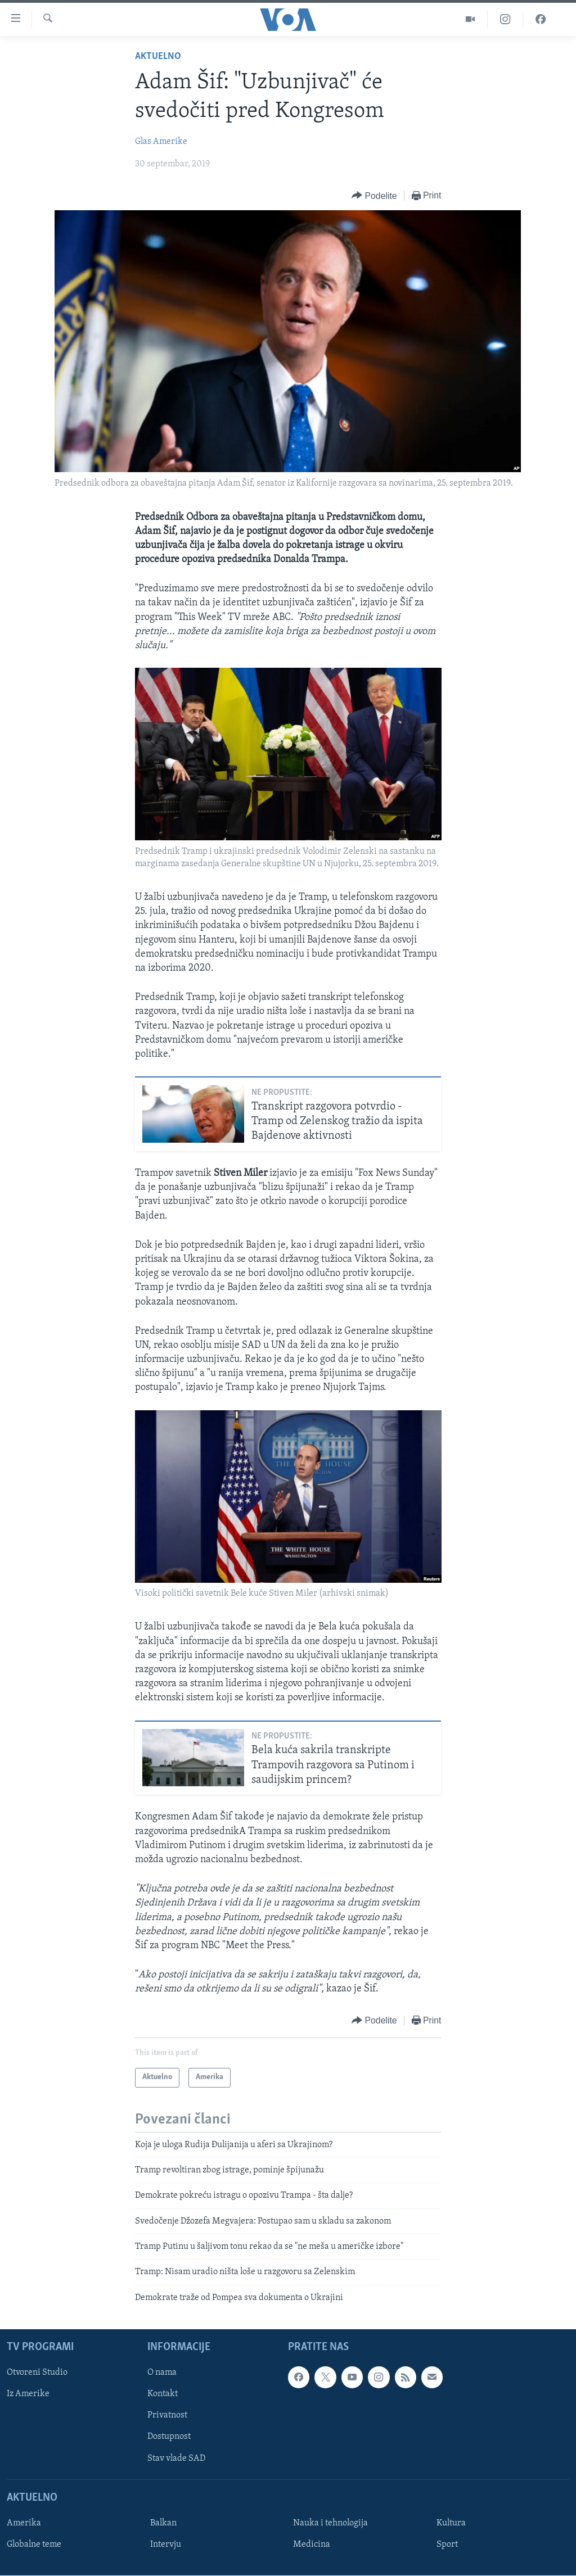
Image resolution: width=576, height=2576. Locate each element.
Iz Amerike (28, 2394)
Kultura (451, 2523)
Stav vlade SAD (176, 2458)
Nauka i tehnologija (330, 2523)
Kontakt (162, 2394)
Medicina (311, 2544)
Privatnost (167, 2415)
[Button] (374, 195)
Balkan (163, 2523)
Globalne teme (34, 2544)
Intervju (165, 2544)
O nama (162, 2373)
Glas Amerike (161, 141)
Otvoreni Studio (37, 2373)
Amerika (24, 2523)
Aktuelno (158, 56)
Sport (447, 2544)
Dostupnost (169, 2437)
